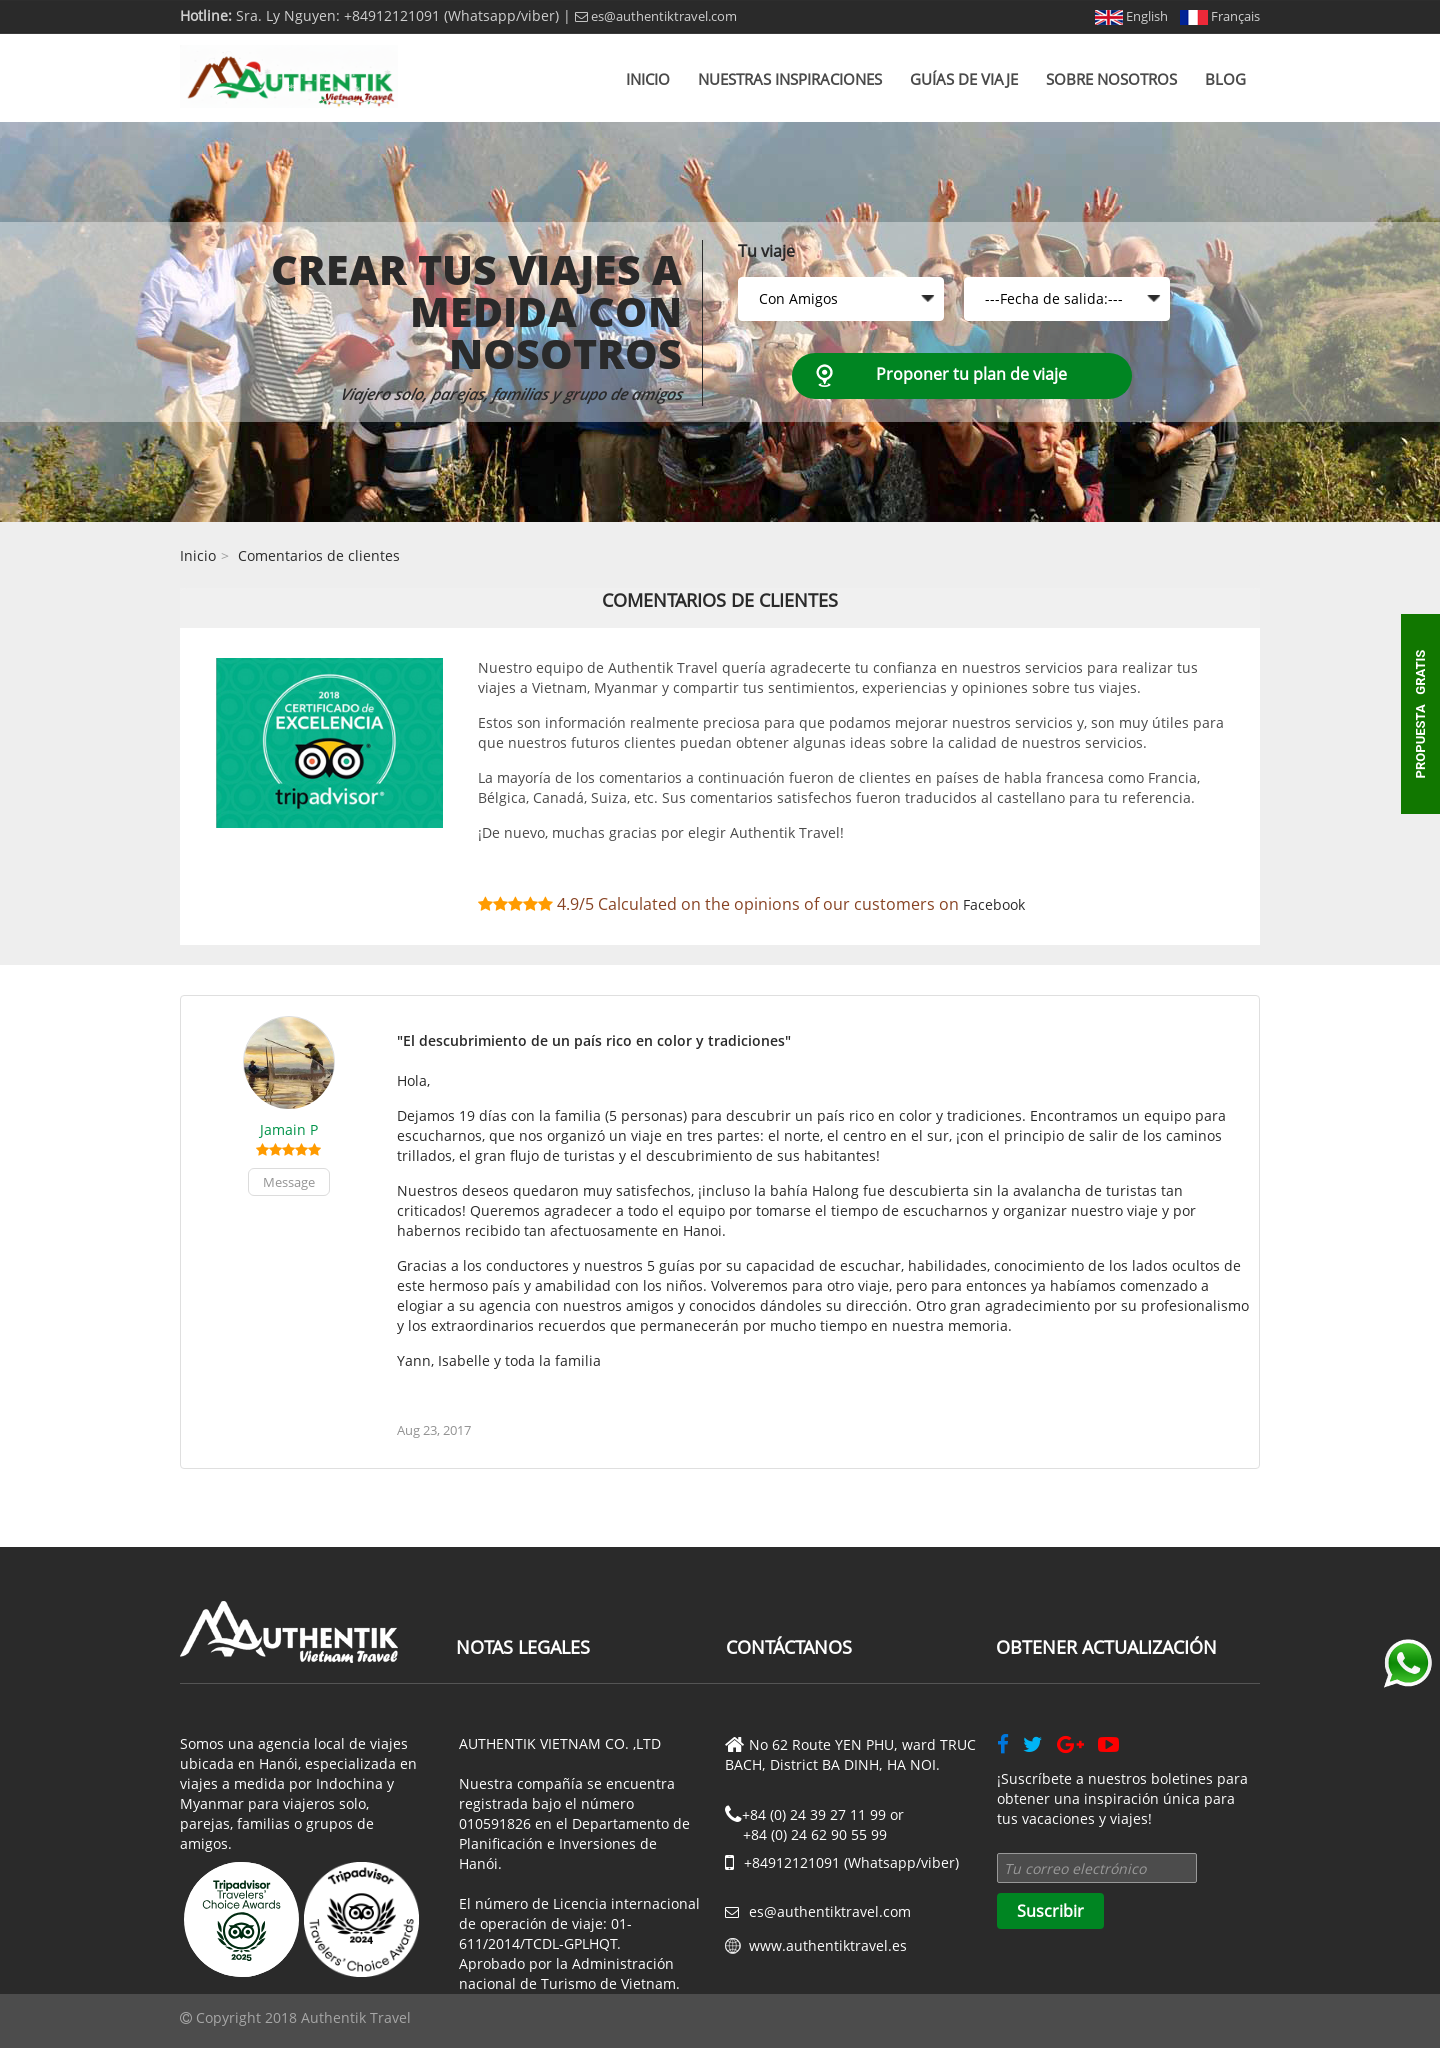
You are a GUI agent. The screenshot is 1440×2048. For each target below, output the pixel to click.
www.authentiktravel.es (828, 1945)
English (1131, 16)
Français (1220, 16)
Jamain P (289, 1129)
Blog (1225, 79)
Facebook (994, 904)
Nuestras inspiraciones (790, 79)
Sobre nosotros (1111, 79)
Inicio (648, 79)
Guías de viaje (964, 79)
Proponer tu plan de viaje (971, 374)
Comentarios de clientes (319, 555)
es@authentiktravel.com (656, 16)
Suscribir (1050, 1911)
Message (289, 1182)
